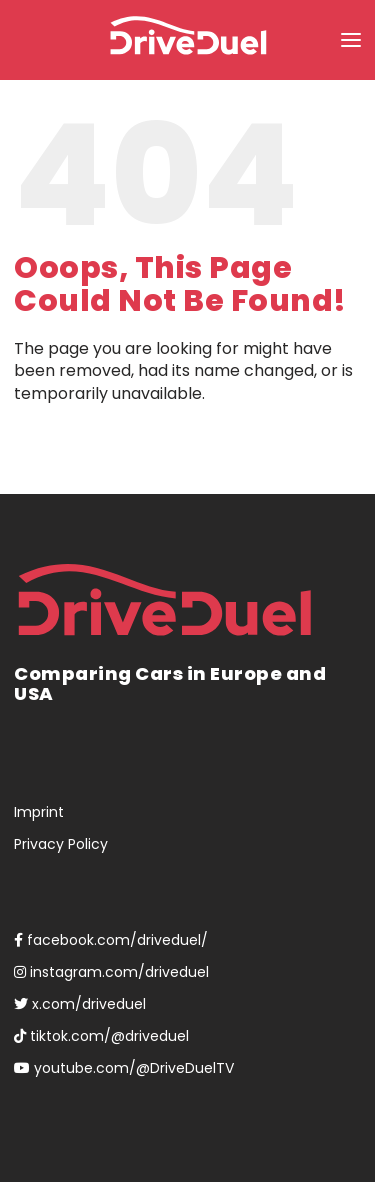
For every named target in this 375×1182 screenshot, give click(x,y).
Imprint (39, 812)
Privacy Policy (61, 844)
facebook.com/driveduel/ (111, 940)
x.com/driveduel (80, 1004)
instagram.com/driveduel (111, 972)
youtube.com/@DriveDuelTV (124, 1068)
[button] (351, 40)
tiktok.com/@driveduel (101, 1036)
